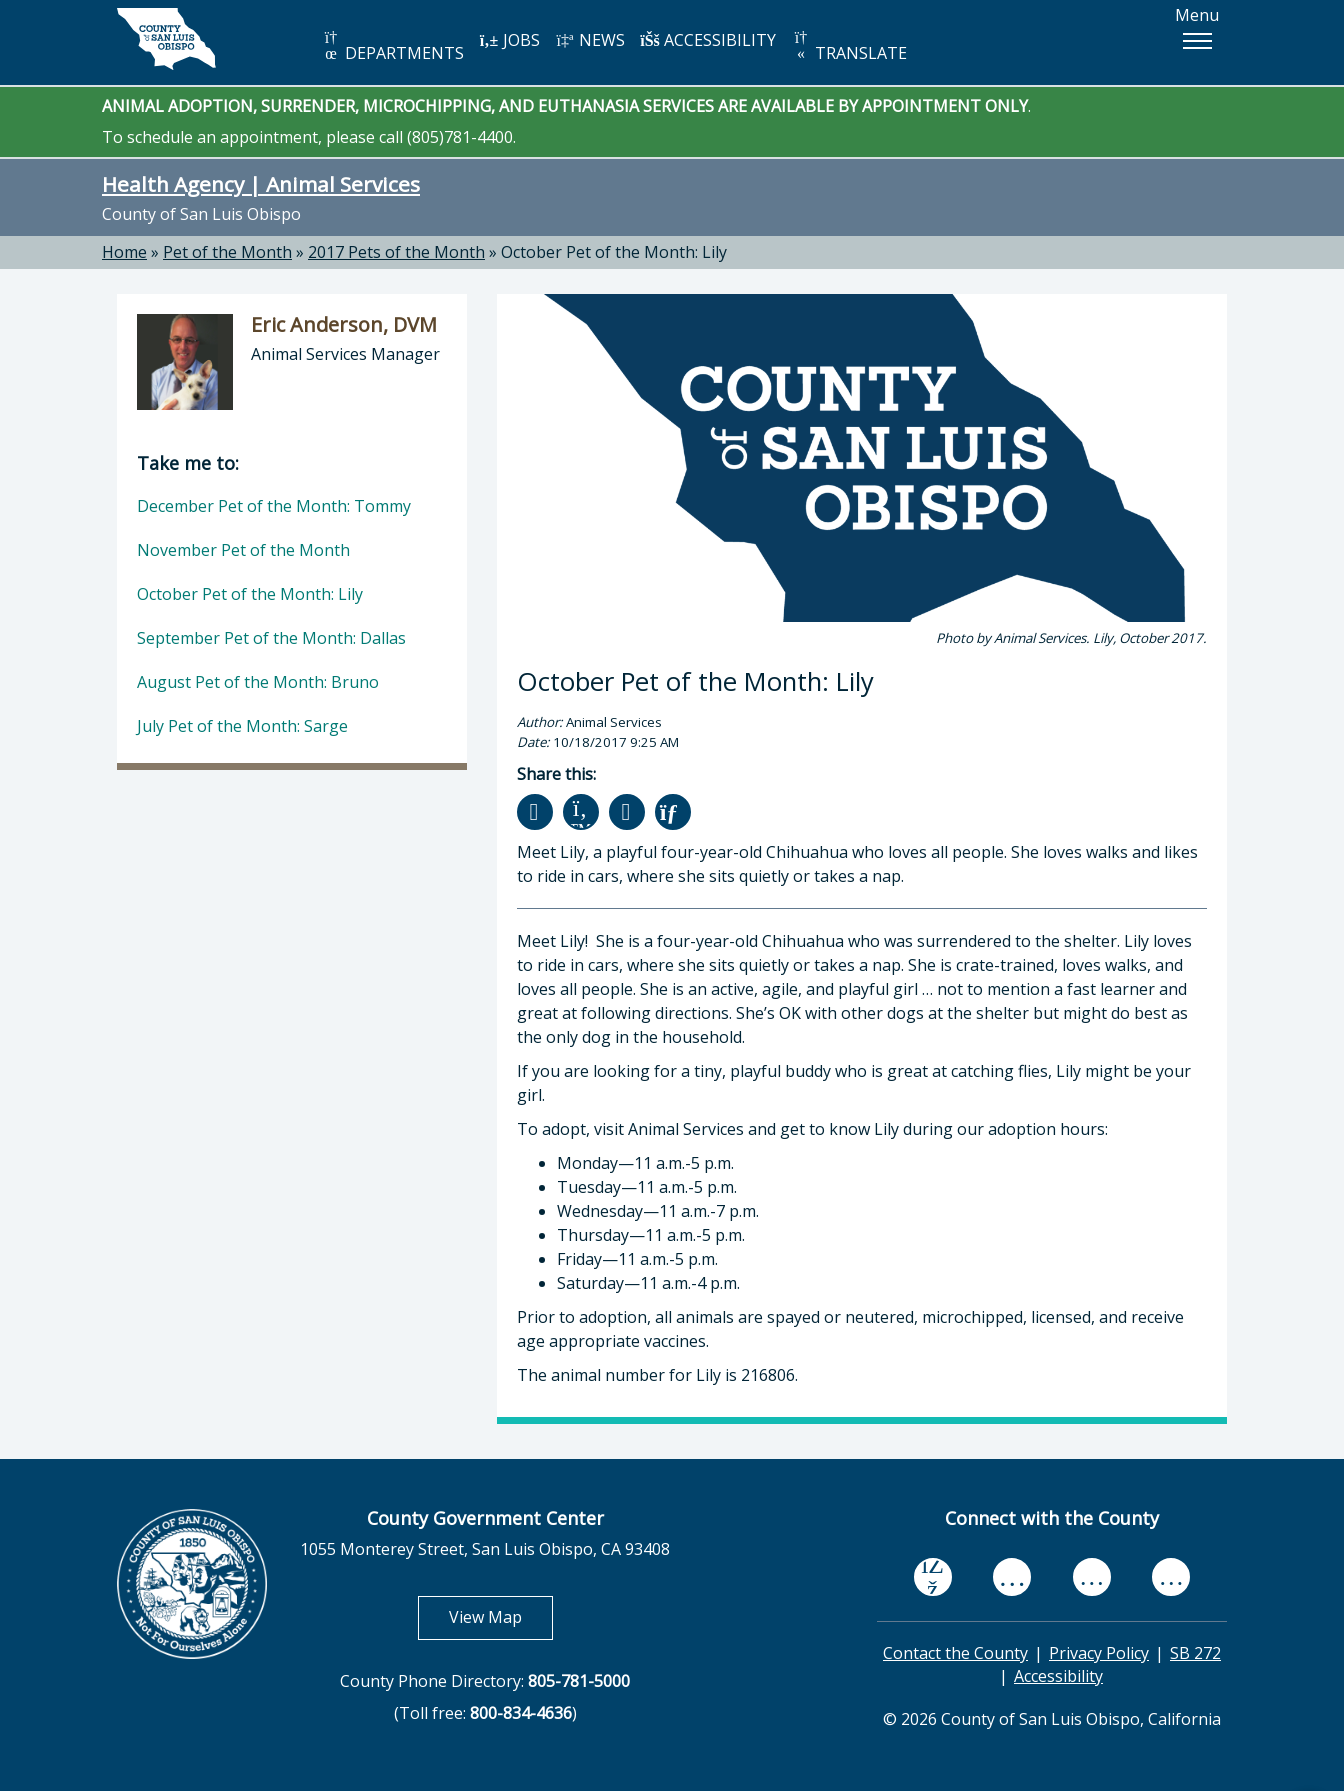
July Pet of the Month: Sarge (242, 726)
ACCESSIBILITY (708, 40)
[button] (1197, 41)
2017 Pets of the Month (396, 252)
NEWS (590, 40)
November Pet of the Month (243, 550)
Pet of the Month (227, 252)
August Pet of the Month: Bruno (258, 682)
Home (124, 252)
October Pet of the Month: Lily (614, 252)
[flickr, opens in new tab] (1092, 1577)
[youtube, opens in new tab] (1012, 1577)
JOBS (509, 40)
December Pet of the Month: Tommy (274, 506)
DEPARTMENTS (392, 46)
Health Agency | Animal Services (261, 184)
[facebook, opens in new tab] (933, 1578)
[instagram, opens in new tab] (1171, 1577)
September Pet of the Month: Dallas (271, 638)
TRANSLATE (849, 46)
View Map (501, 1616)
